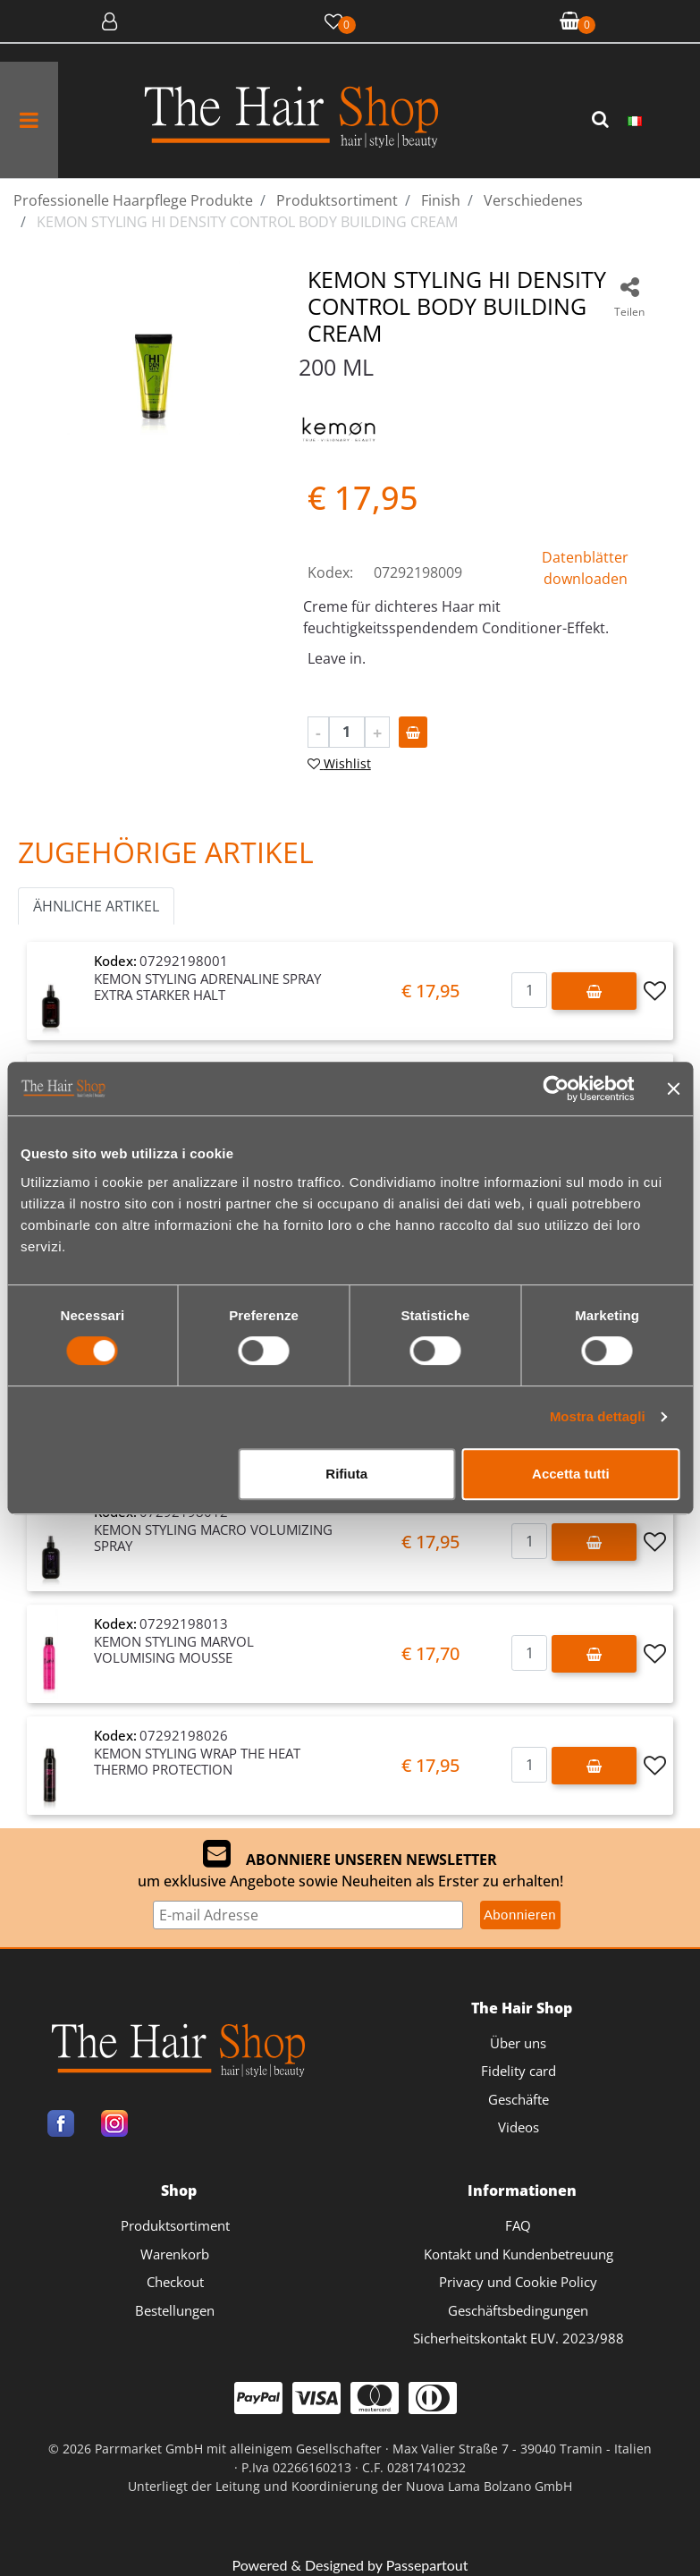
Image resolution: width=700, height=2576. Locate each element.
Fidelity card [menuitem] (518, 2071)
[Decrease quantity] (318, 732)
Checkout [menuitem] (175, 2282)
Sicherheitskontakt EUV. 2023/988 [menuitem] (518, 2338)
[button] (602, 120)
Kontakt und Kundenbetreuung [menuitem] (518, 2254)
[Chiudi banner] (673, 1088)
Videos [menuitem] (518, 2127)
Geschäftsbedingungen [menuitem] (518, 2310)
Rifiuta (346, 1473)
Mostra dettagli (597, 1416)
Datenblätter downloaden (585, 568)
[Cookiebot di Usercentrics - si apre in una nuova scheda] (555, 1088)
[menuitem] (634, 120)
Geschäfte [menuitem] (518, 2099)
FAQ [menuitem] (518, 2225)
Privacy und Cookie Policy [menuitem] (518, 2282)
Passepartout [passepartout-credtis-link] (427, 2564)
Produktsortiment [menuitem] (175, 2225)
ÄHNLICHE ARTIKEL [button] (96, 906)
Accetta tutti (571, 1473)
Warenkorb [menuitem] (174, 2254)
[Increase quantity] (377, 732)
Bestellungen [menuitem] (175, 2310)
